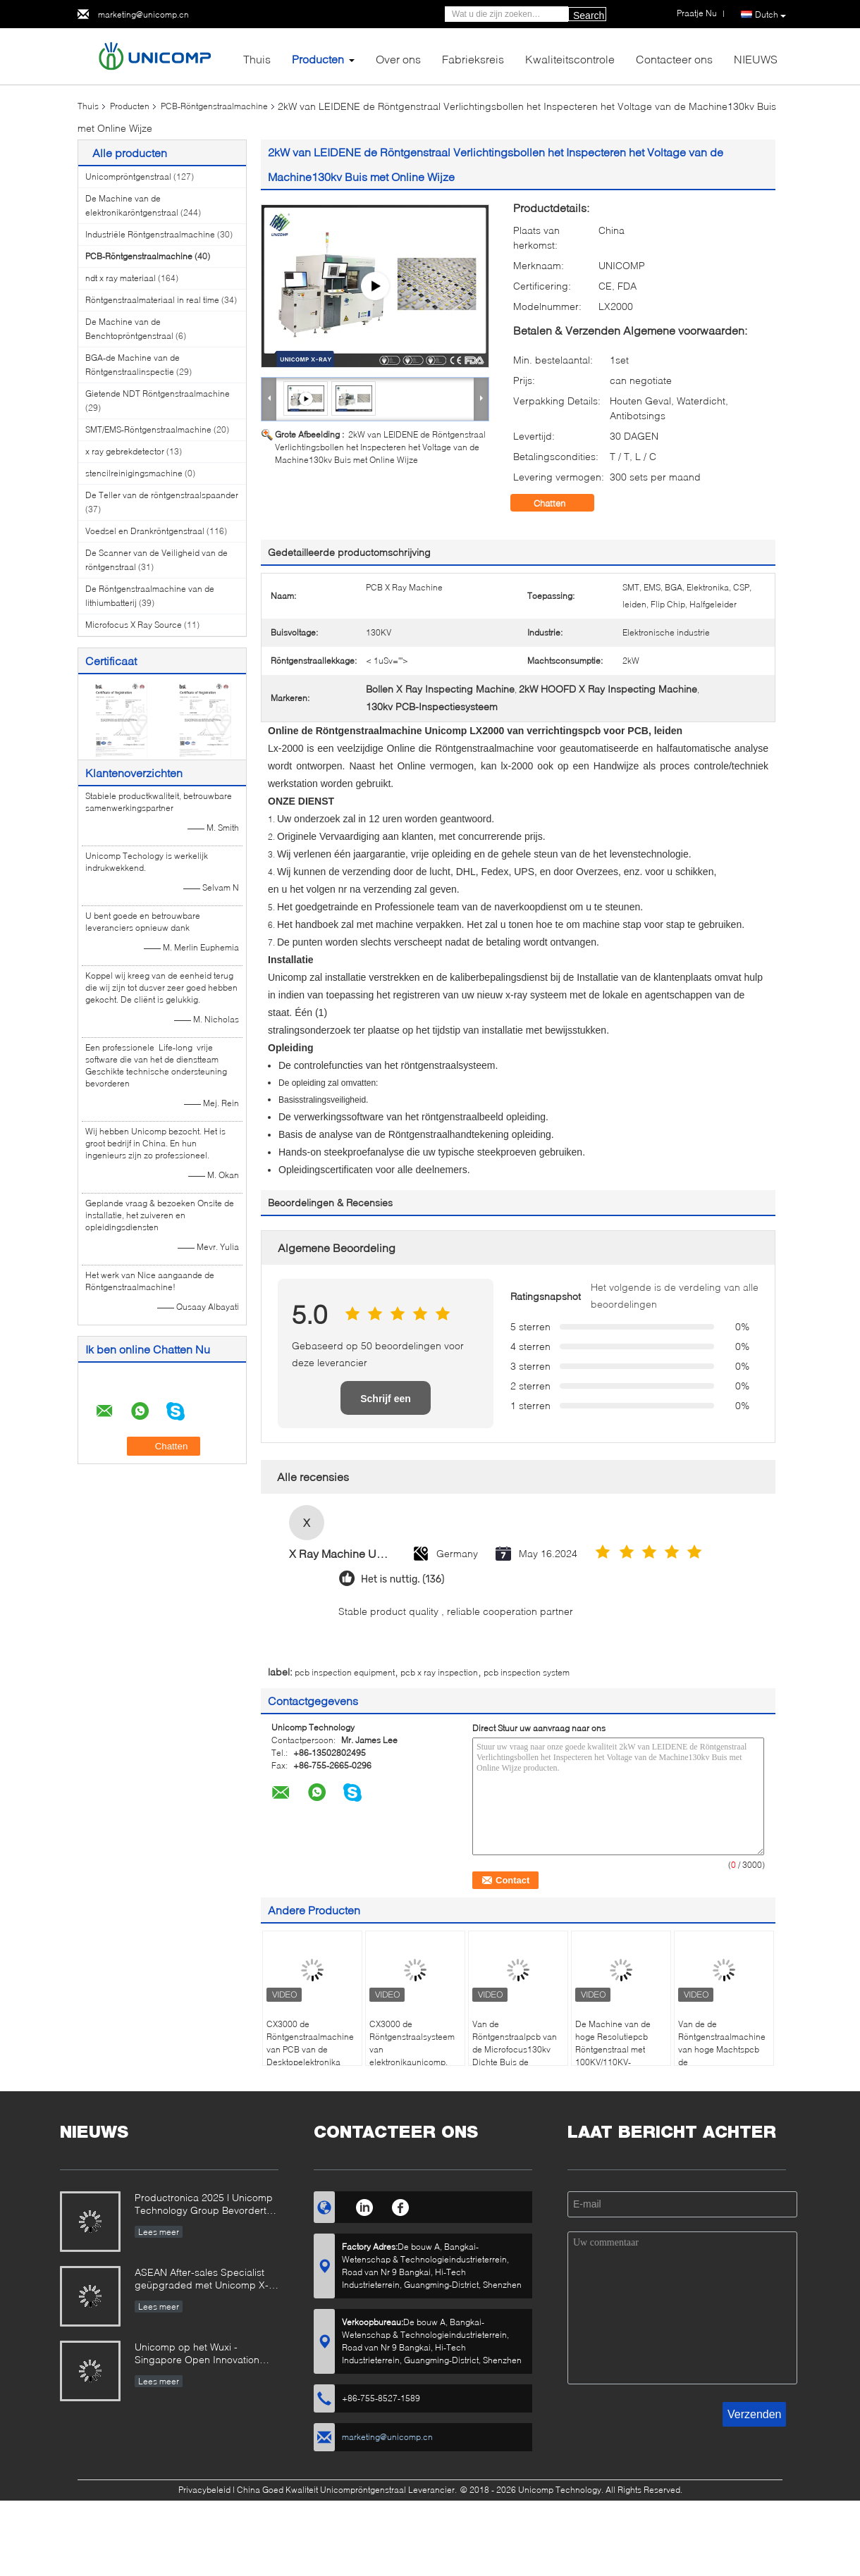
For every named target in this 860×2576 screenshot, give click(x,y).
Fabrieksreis (473, 59)
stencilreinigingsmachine (134, 473)
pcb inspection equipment (345, 1672)
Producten (318, 59)
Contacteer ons (674, 59)
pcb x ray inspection (439, 1672)
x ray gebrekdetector (124, 451)
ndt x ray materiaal (120, 278)
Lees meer (158, 2232)
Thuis (257, 59)
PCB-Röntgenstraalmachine (214, 106)
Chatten (559, 503)
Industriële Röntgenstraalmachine (150, 234)
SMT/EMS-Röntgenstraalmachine (148, 429)
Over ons (398, 59)
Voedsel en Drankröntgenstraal (144, 531)
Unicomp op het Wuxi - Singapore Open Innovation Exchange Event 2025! (197, 2354)
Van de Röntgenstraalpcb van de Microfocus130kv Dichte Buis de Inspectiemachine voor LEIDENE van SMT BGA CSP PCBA (517, 2062)
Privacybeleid (204, 2489)
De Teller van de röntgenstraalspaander (161, 495)
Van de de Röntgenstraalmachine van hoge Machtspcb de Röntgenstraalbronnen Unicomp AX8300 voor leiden (722, 2062)
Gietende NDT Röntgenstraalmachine (157, 393)
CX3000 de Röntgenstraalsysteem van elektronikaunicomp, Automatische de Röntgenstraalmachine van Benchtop (413, 2062)
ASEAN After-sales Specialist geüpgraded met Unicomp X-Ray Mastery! (202, 2279)
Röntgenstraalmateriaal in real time (152, 300)
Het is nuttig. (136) (403, 1579)
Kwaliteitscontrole (570, 59)
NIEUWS (756, 59)
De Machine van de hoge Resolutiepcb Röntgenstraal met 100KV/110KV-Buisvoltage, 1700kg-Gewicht (615, 2056)
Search (588, 15)
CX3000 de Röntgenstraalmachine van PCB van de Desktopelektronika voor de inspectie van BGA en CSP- (310, 2056)
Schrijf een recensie (385, 1404)
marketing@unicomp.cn (143, 14)
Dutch (770, 14)
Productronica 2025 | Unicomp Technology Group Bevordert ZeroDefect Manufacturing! (204, 2205)
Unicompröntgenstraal (128, 176)
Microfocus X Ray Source (133, 624)
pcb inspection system (527, 1672)
